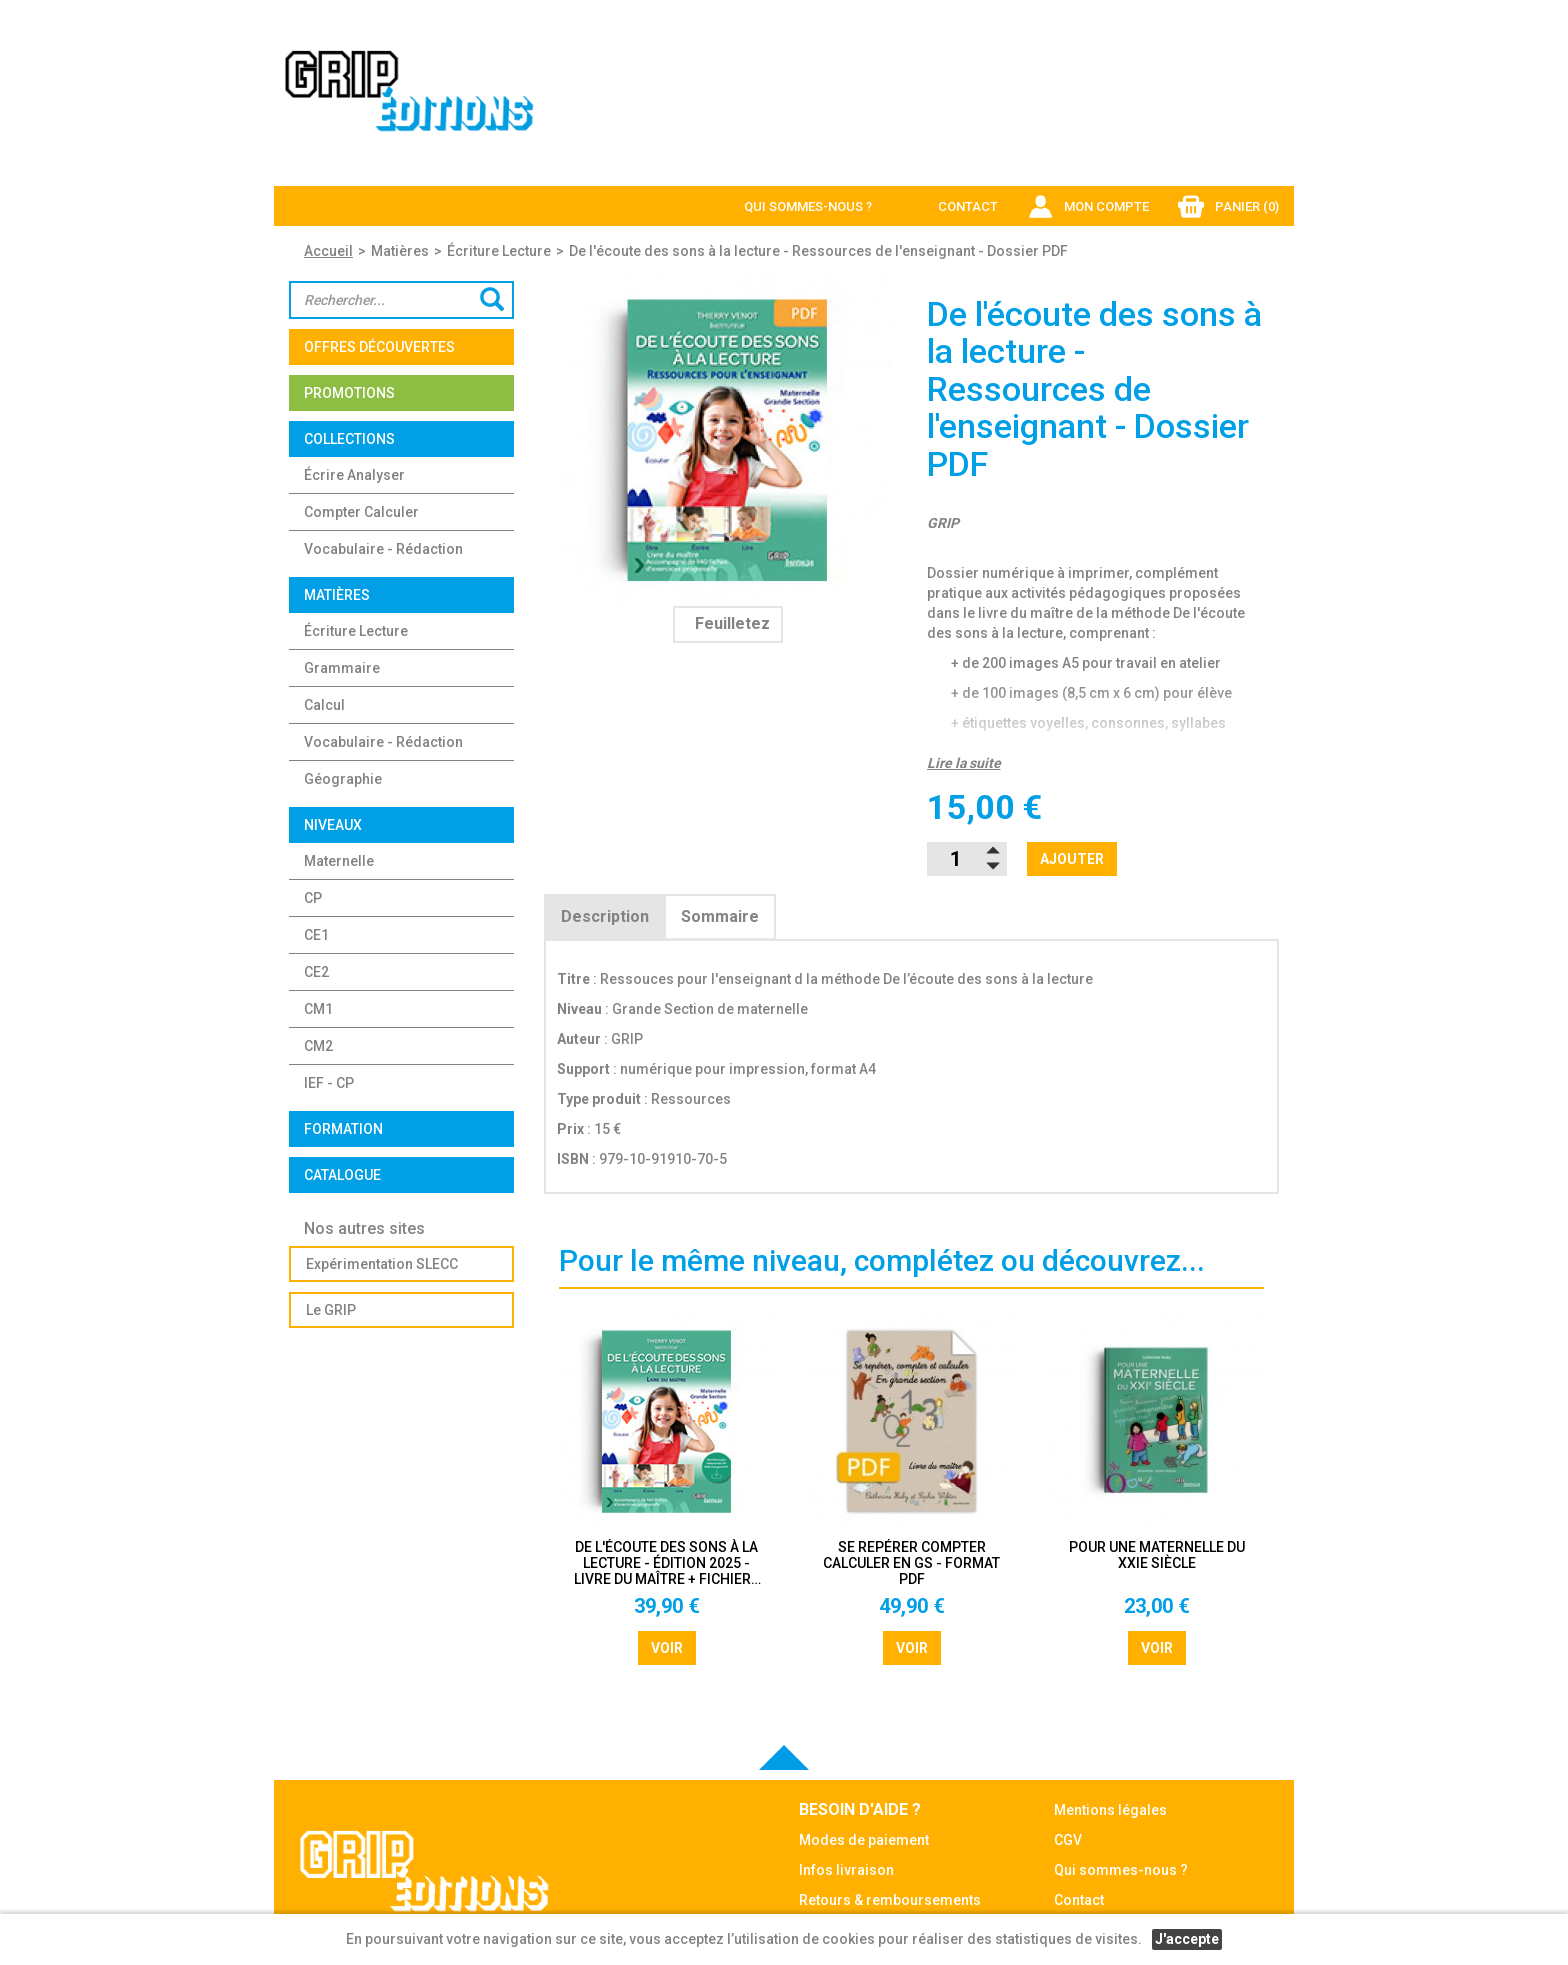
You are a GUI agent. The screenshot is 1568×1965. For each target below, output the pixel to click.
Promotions (349, 393)
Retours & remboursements (890, 1900)
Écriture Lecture (499, 251)
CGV (1068, 1840)
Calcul (324, 705)
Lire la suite (964, 763)
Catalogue (342, 1175)
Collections (349, 439)
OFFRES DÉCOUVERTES (379, 347)
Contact (968, 206)
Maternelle (339, 861)
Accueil (328, 251)
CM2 (318, 1046)
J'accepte (1187, 1939)
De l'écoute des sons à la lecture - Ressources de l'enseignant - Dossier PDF (818, 251)
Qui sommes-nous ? (808, 206)
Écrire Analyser (354, 475)
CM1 (318, 1009)
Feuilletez (732, 623)
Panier (1247, 206)
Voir (667, 1648)
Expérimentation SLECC (382, 1264)
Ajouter (1072, 859)
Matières (400, 251)
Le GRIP (331, 1310)
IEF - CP (329, 1083)
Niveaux (333, 825)
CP (313, 898)
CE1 (316, 935)
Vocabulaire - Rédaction (383, 549)
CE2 (316, 972)
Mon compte (1106, 206)
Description (605, 916)
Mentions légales (1110, 1810)
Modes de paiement (864, 1840)
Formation (343, 1129)
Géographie (343, 779)
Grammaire (342, 668)
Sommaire (720, 916)
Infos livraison (846, 1870)
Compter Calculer (361, 512)
